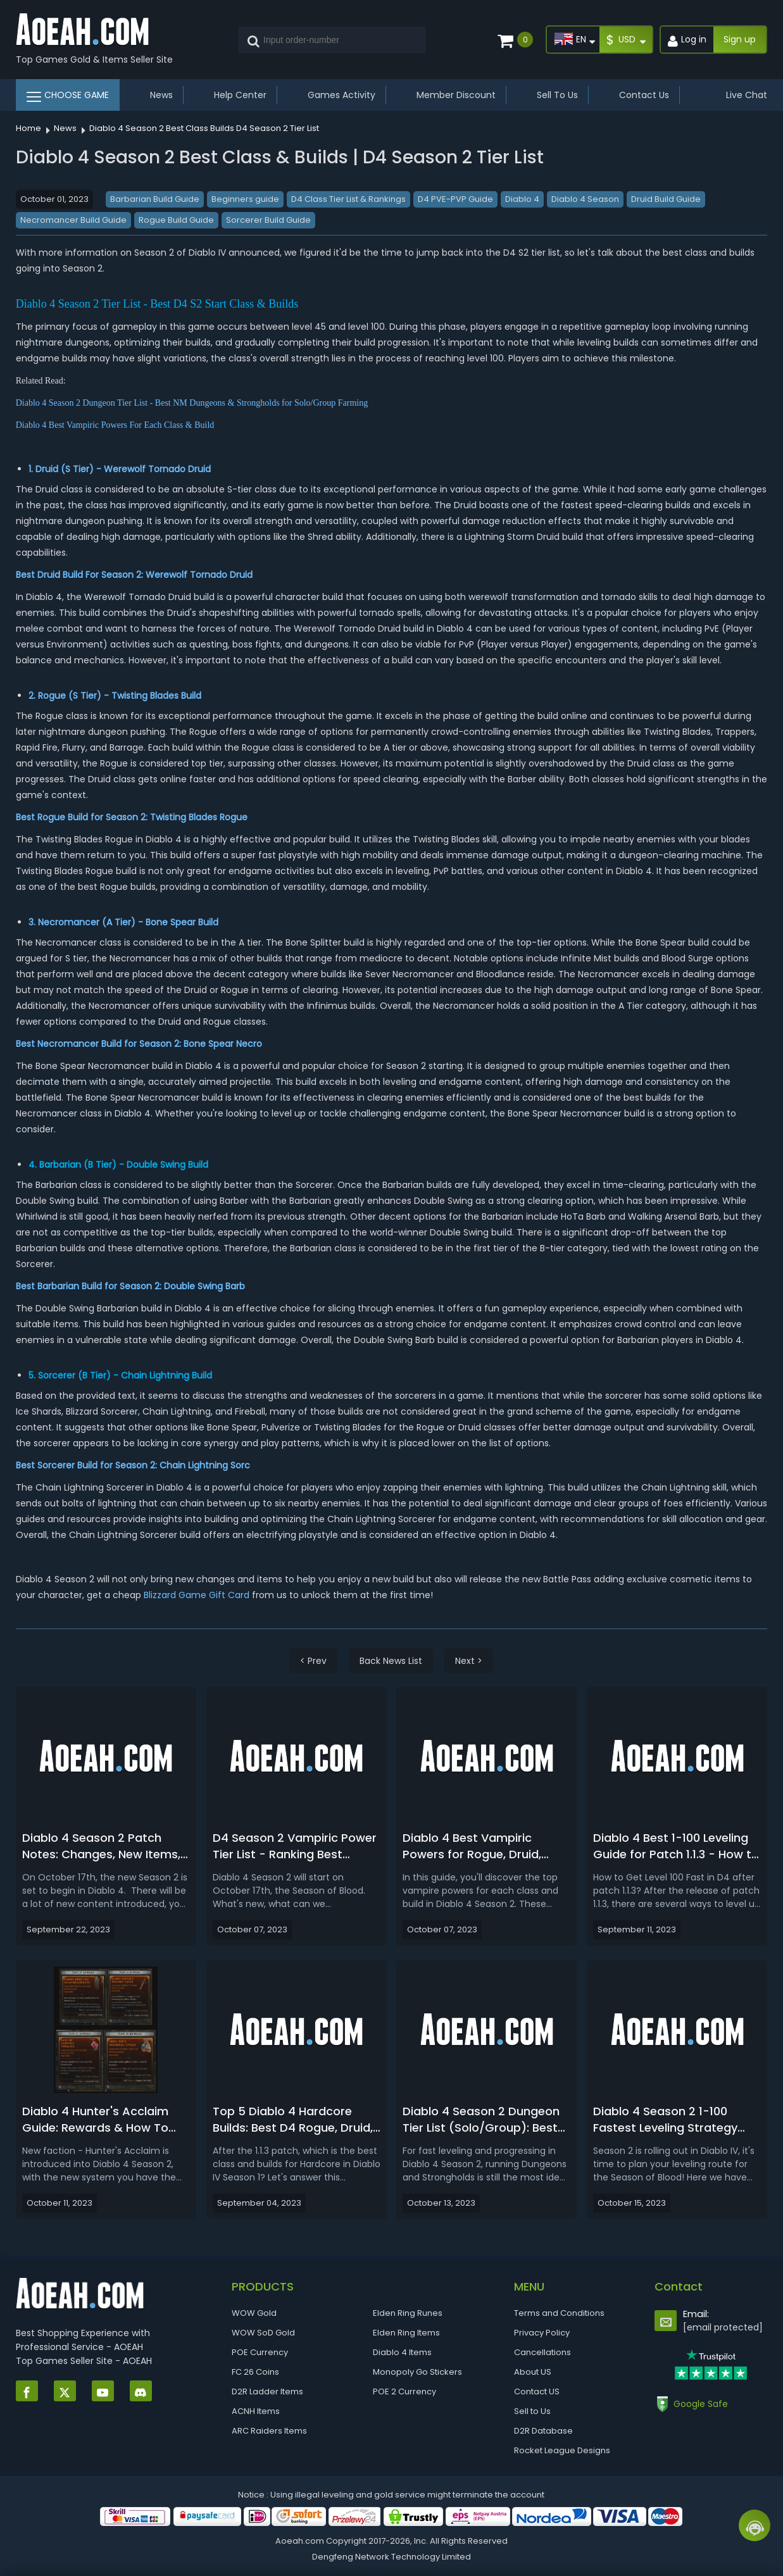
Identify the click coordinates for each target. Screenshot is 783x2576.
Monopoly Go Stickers (417, 2372)
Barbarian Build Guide (154, 199)
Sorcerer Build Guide (268, 220)
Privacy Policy (542, 2333)
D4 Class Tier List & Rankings (348, 199)
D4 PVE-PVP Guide (455, 199)
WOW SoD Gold (263, 2333)
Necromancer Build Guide (73, 220)
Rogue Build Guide (176, 220)
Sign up (739, 39)
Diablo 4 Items (402, 2352)
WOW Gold (254, 2313)
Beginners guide (245, 199)
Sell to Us (532, 2411)
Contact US (537, 2391)
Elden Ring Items (406, 2333)
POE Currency (260, 2352)
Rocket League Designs (562, 2450)
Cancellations (542, 2352)
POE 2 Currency (404, 2391)
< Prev (313, 1660)
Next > (468, 1660)
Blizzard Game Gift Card (196, 1595)
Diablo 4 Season (585, 199)
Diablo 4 (522, 199)
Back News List (391, 1660)
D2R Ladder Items (267, 2391)
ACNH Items (256, 2411)
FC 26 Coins (255, 2372)
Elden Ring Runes (407, 2313)
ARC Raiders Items (269, 2431)
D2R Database (543, 2431)
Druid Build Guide (666, 199)
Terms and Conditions (559, 2313)
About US (532, 2372)
